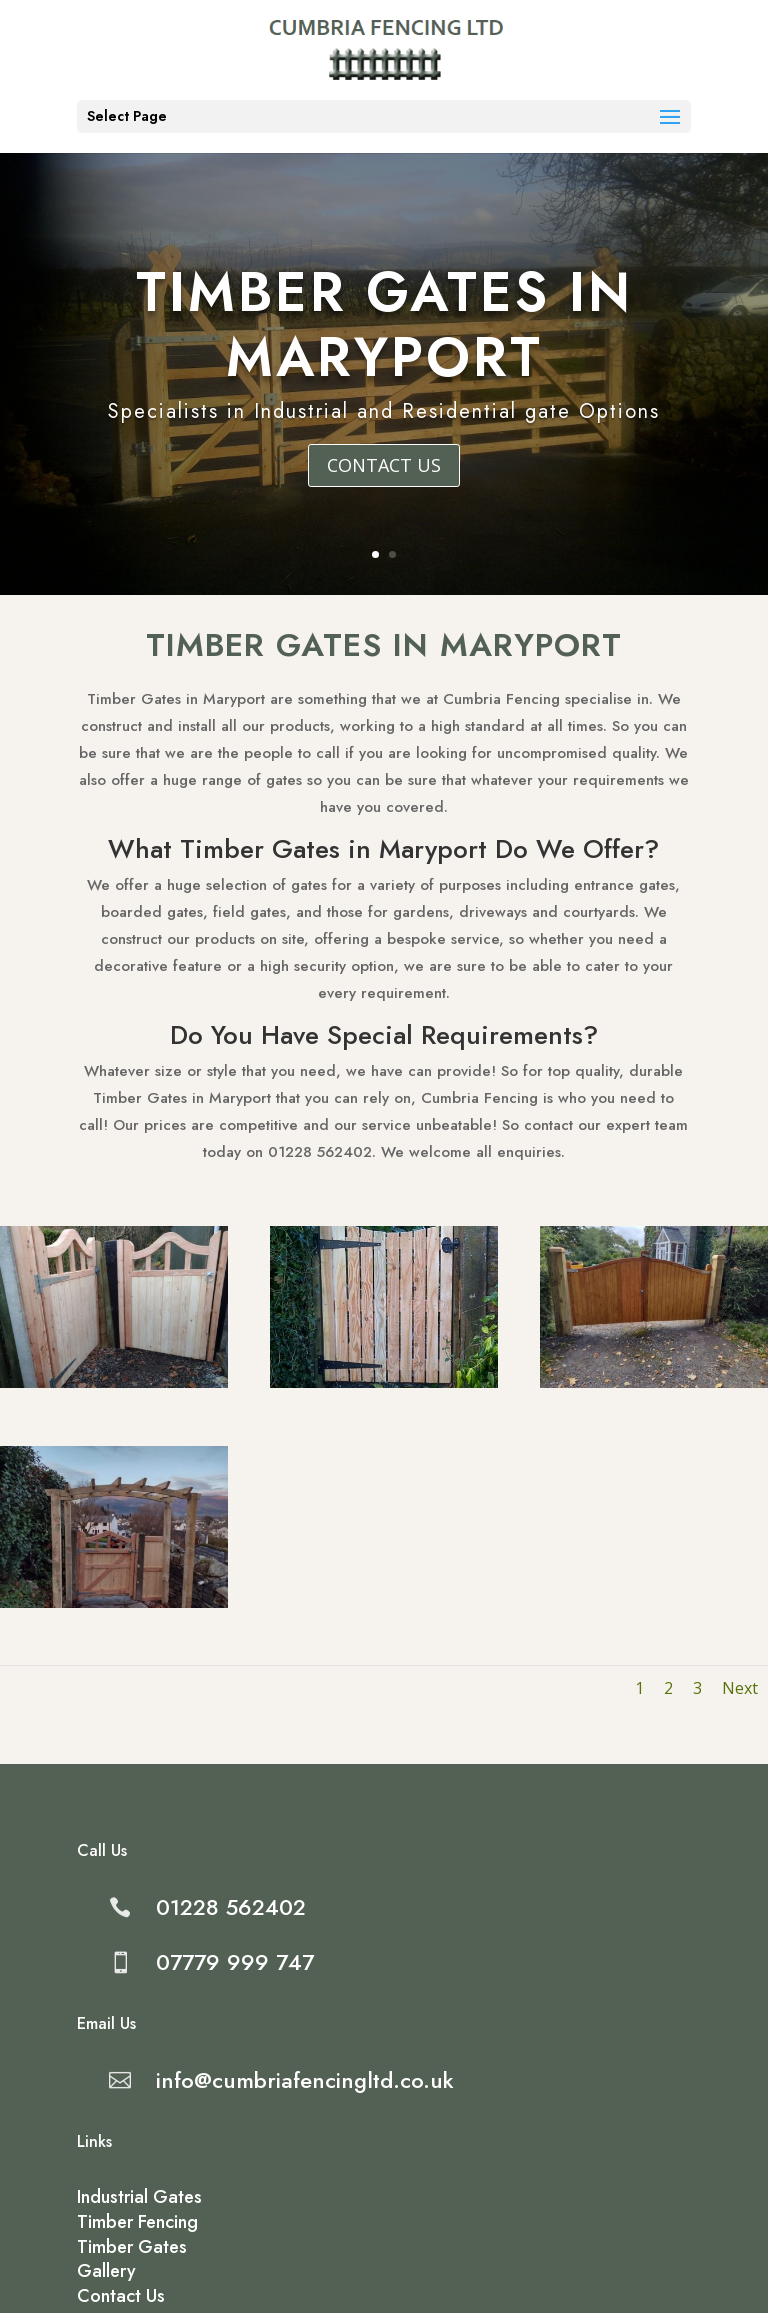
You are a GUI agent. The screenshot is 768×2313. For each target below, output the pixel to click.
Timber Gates (132, 2247)
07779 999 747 (235, 1962)
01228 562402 (231, 1907)
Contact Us (384, 467)
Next (717, 1655)
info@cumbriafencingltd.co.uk (305, 2080)
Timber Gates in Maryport (384, 327)
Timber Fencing (137, 2222)
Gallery (106, 2271)
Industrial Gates (139, 2197)
